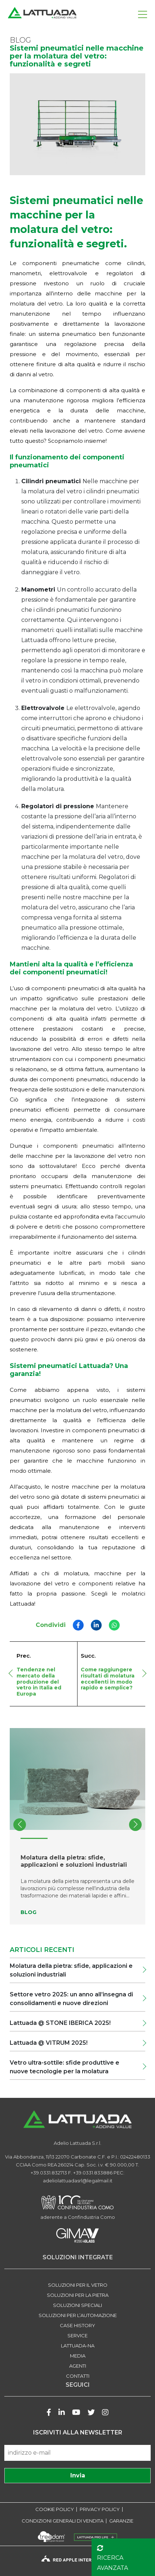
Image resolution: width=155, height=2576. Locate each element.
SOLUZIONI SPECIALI (77, 2305)
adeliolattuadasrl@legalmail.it (77, 2180)
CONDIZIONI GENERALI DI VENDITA (62, 2521)
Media (77, 2356)
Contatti (77, 2376)
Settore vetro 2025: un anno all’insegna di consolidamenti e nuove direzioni (71, 1998)
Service (77, 2335)
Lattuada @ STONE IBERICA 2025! (61, 2022)
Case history (77, 2325)
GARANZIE (121, 2521)
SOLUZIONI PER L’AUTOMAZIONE (78, 2315)
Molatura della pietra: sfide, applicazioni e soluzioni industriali (71, 1970)
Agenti (77, 2366)
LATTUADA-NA (77, 2345)
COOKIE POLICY (54, 2509)
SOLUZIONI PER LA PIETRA (77, 2295)
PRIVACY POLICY (100, 2509)
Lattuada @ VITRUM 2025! (49, 2042)
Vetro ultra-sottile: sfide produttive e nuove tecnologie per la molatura (64, 2067)
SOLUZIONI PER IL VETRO (77, 2285)
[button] (135, 1824)
